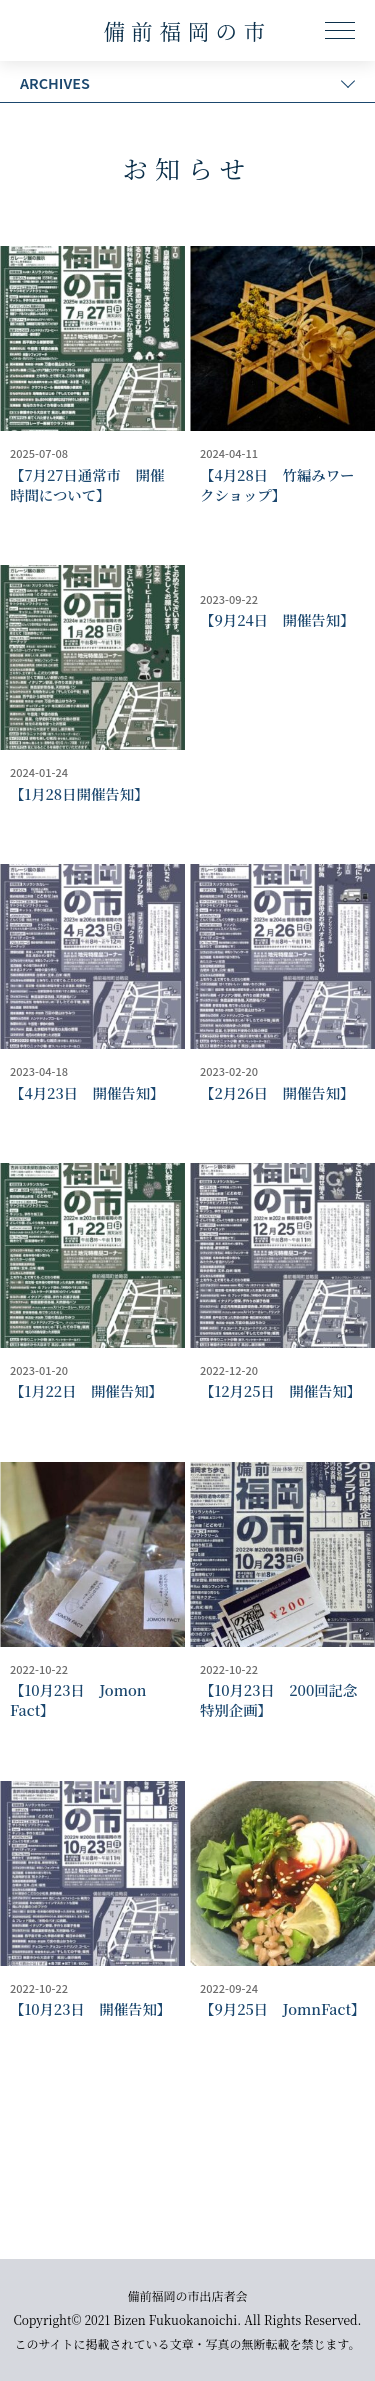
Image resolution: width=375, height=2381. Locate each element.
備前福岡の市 (187, 30)
